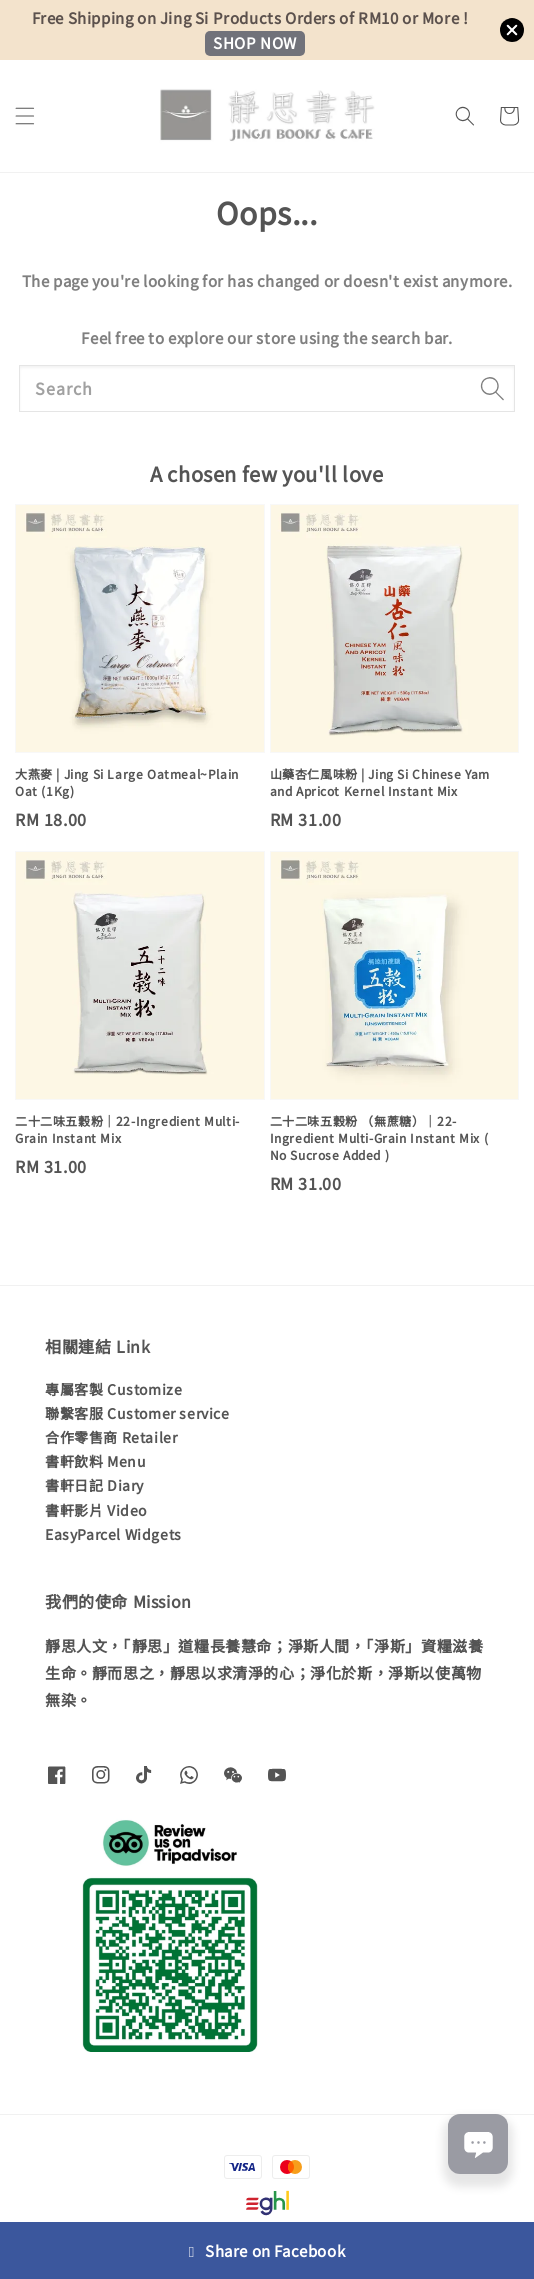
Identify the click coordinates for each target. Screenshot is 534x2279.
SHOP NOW (255, 42)
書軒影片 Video (96, 1510)
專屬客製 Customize (113, 1389)
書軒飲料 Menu (95, 1461)
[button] (25, 116)
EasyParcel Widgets (113, 1534)
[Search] (492, 388)
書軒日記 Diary (94, 1485)
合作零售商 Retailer (111, 1437)
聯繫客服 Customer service (137, 1413)
